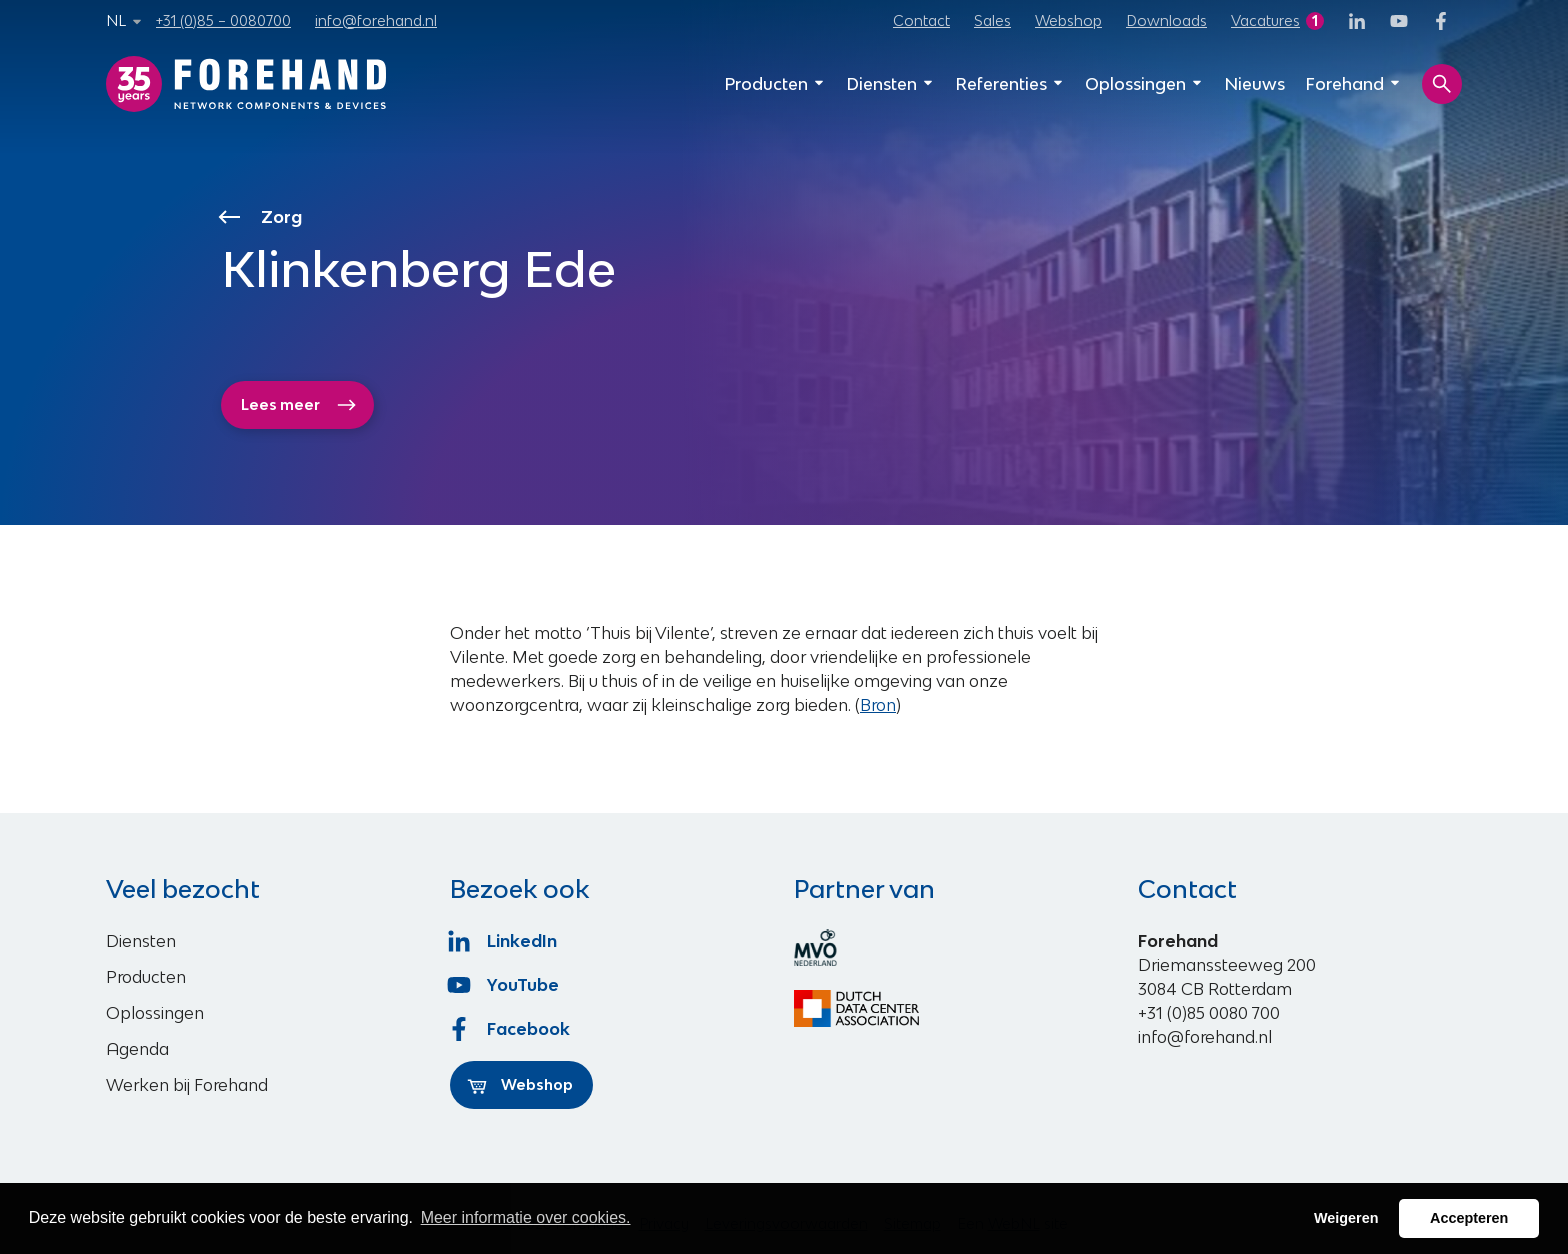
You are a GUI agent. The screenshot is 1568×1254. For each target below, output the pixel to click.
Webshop (1068, 20)
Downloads (1166, 20)
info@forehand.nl (376, 20)
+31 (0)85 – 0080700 (223, 20)
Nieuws (1254, 84)
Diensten (890, 84)
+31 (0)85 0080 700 (1209, 1013)
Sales (992, 20)
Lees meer (299, 405)
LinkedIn (503, 941)
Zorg (262, 217)
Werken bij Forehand (187, 1085)
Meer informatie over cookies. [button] (526, 1217)
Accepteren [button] (1469, 1218)
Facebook (510, 1029)
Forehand (1353, 84)
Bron (878, 705)
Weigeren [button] (1346, 1218)
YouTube (504, 985)
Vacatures (1265, 20)
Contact (921, 20)
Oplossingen (1144, 84)
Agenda (137, 1049)
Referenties (1010, 84)
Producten (775, 84)
